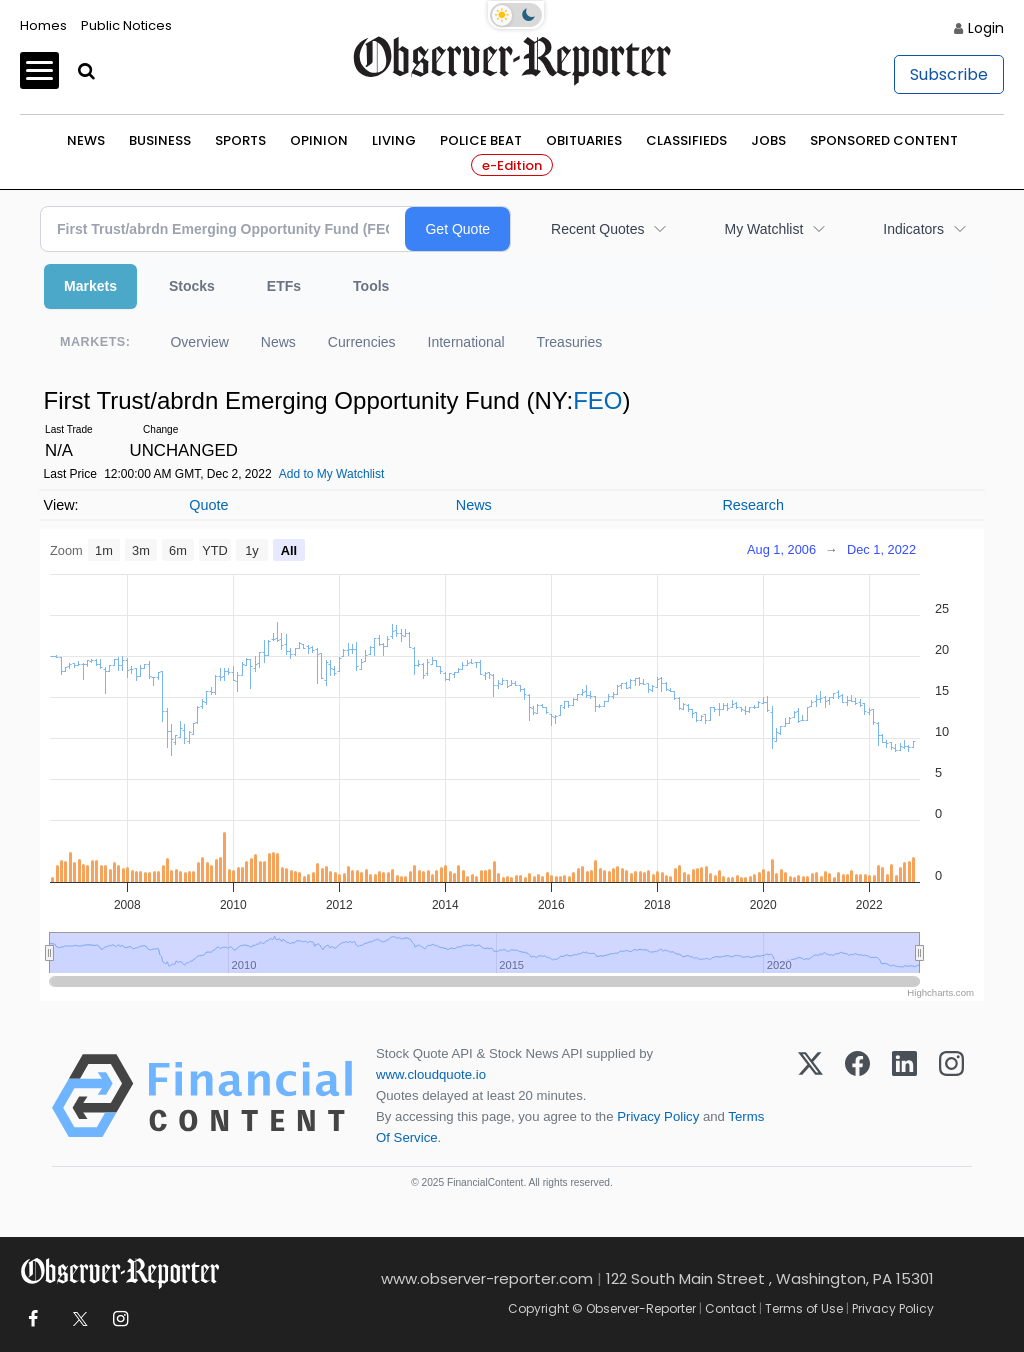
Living (394, 140)
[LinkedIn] (904, 1096)
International (466, 342)
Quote (208, 505)
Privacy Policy (658, 1116)
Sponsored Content (884, 140)
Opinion (319, 140)
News (86, 140)
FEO (597, 400)
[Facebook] (857, 1096)
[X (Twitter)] (810, 1096)
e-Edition (512, 165)
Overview (199, 342)
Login (986, 28)
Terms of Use (804, 1308)
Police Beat (481, 140)
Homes (43, 25)
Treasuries (570, 342)
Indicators (913, 229)
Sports (240, 140)
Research (753, 505)
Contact (730, 1308)
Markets (90, 286)
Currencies (362, 342)
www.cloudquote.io (431, 1074)
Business (160, 140)
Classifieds (686, 140)
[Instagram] (951, 1096)
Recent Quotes (597, 229)
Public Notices (126, 25)
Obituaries (584, 140)
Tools (371, 286)
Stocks (192, 286)
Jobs (768, 140)
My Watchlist (763, 229)
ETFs (284, 286)
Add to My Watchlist (332, 474)
